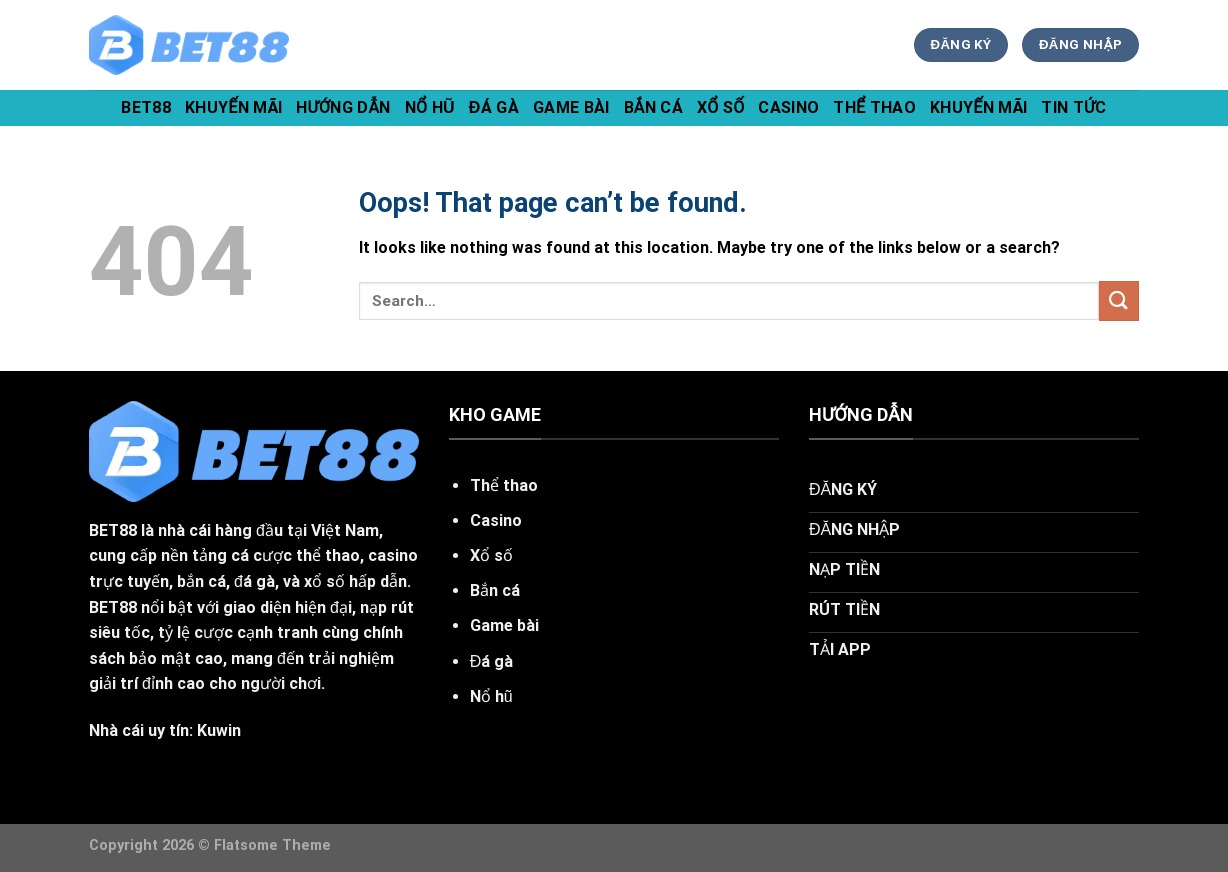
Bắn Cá (653, 107)
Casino (788, 107)
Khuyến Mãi (978, 107)
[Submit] (1119, 300)
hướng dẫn (343, 107)
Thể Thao (874, 107)
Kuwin (219, 730)
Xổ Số (721, 107)
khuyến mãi (233, 107)
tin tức (1073, 107)
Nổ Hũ (430, 107)
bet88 (146, 107)
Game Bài (571, 107)
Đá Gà (494, 107)
